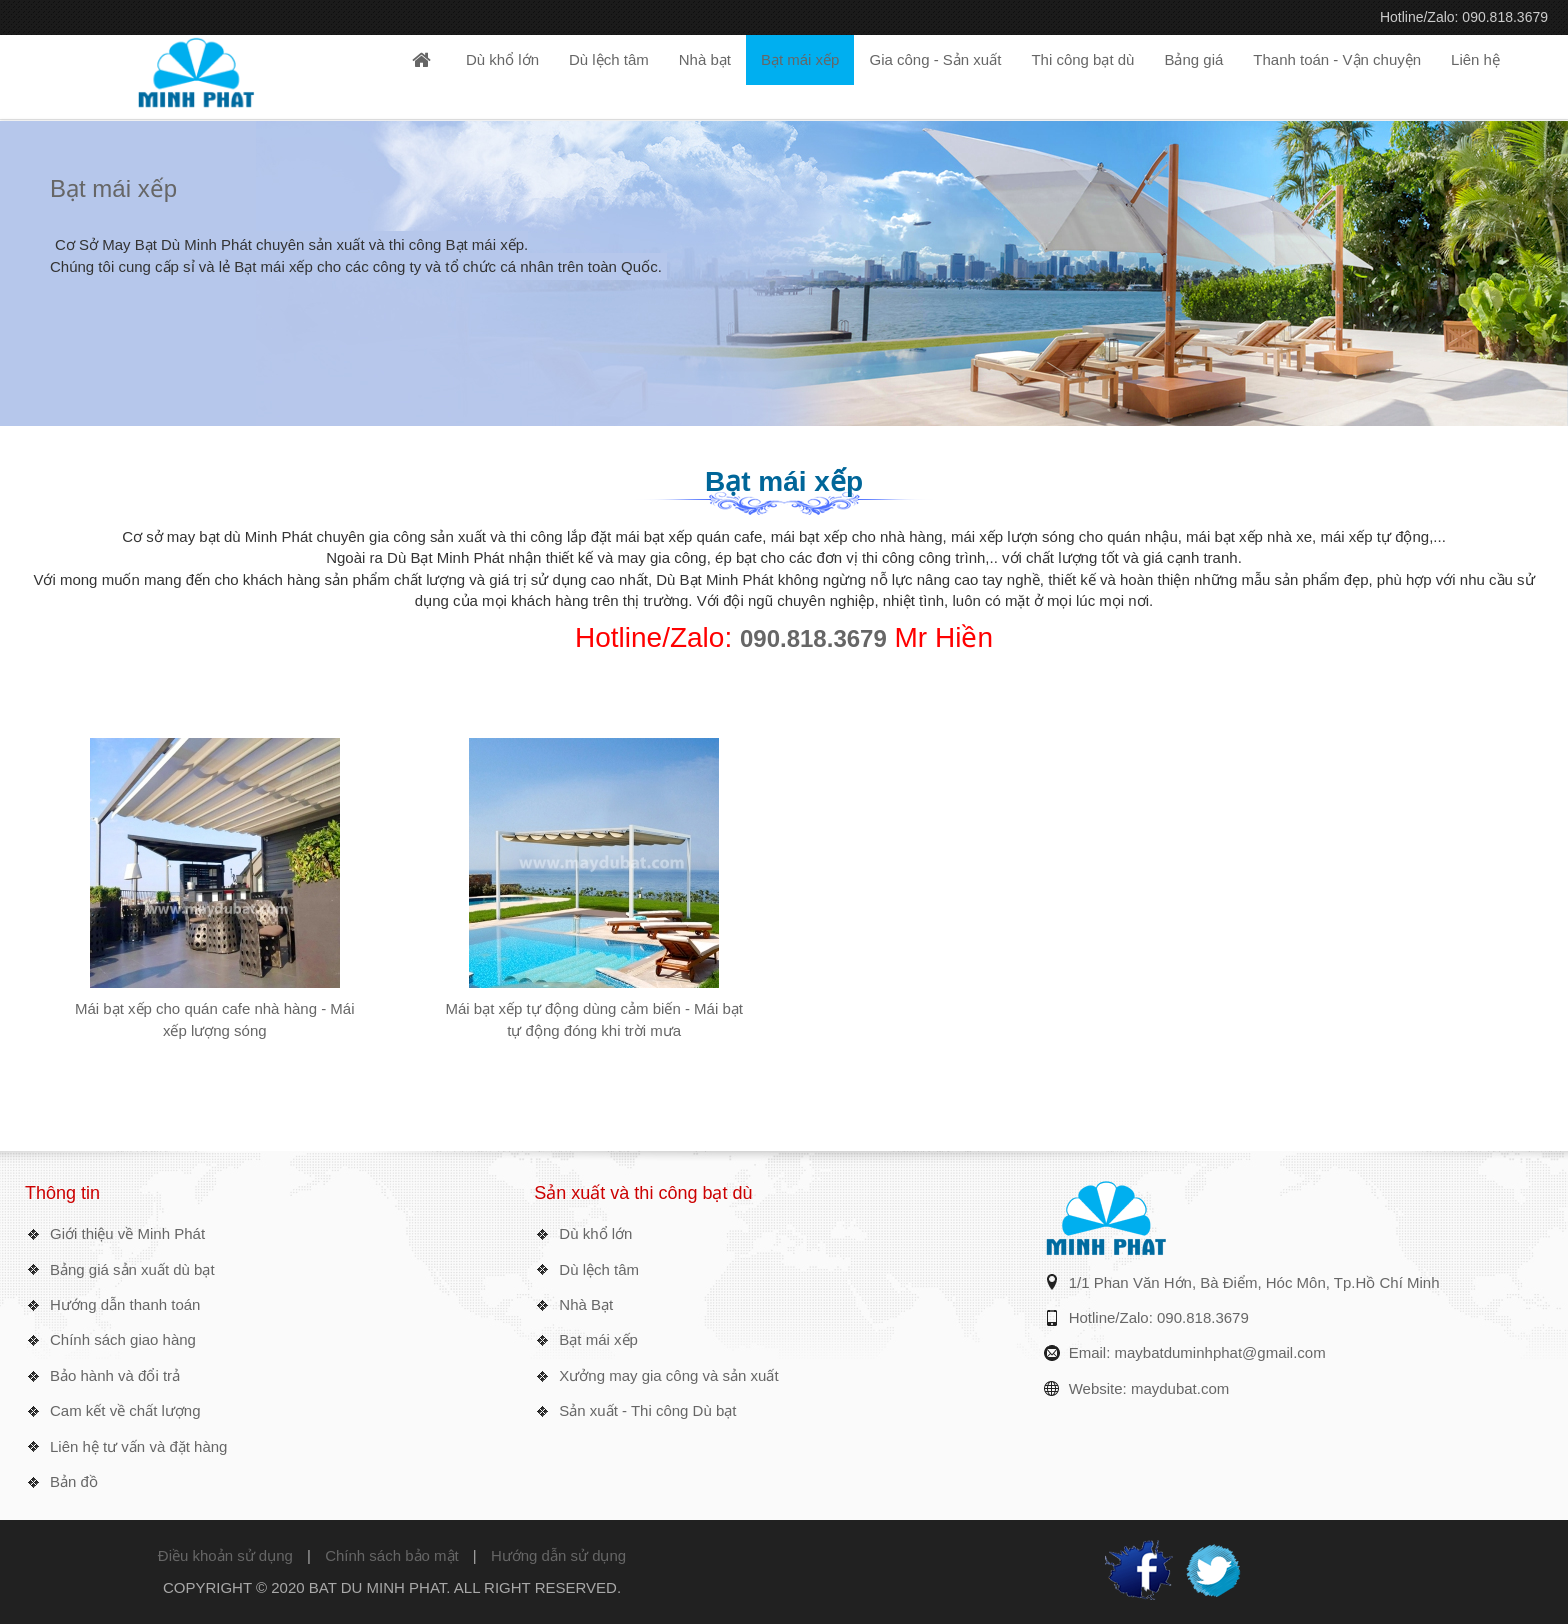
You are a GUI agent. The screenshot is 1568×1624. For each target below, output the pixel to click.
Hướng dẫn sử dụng (558, 1555)
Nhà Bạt (586, 1304)
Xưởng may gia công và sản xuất (668, 1375)
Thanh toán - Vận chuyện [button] (1337, 59)
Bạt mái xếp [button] (800, 59)
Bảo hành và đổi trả (115, 1375)
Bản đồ (74, 1481)
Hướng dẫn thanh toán (125, 1304)
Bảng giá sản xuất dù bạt (132, 1269)
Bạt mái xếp (113, 188)
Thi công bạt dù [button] (1082, 59)
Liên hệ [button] (1475, 59)
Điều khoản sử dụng (225, 1555)
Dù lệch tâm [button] (609, 59)
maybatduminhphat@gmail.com (1220, 1352)
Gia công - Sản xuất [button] (935, 59)
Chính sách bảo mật (392, 1555)
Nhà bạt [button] (705, 59)
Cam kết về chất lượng (125, 1410)
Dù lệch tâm (599, 1269)
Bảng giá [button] (1193, 59)
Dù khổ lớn (595, 1233)
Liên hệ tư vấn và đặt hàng (138, 1446)
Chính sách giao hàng (123, 1339)
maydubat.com (1180, 1388)
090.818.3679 (813, 638)
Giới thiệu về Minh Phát (127, 1233)
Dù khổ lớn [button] (502, 59)
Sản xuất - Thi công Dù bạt (647, 1410)
